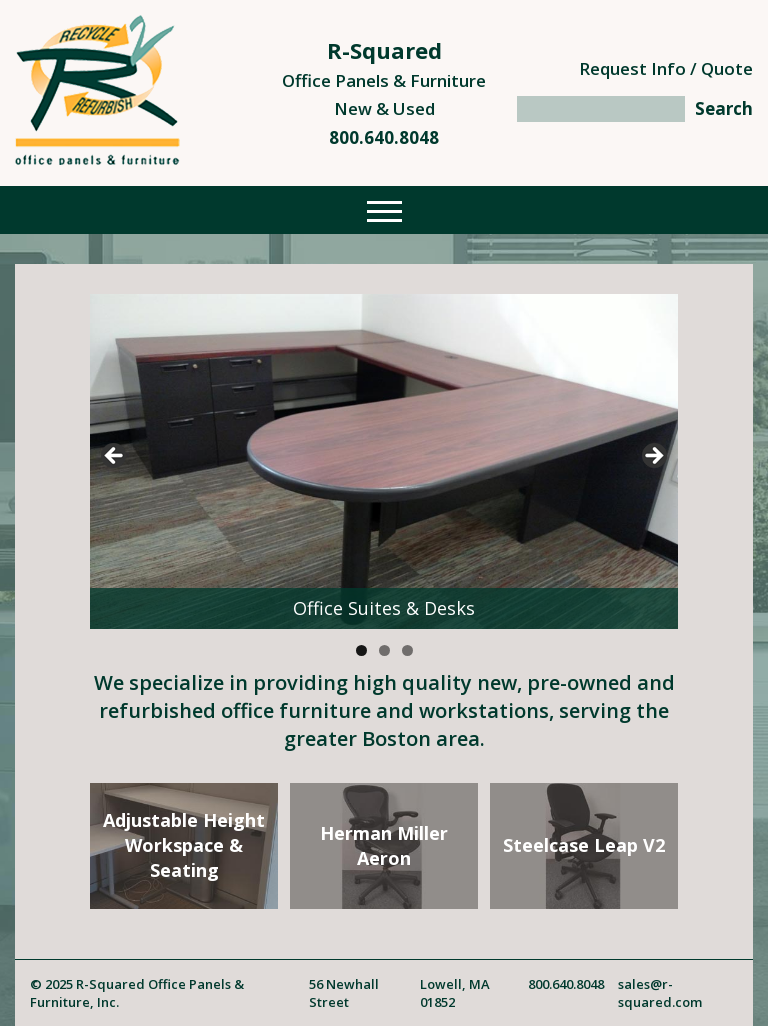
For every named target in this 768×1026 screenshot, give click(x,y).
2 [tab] (384, 650)
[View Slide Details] (384, 461)
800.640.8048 (384, 137)
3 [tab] (407, 650)
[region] (384, 461)
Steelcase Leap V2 (584, 845)
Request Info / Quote (666, 68)
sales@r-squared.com (660, 993)
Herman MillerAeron (384, 845)
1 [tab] (361, 650)
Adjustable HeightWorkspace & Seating (184, 845)
